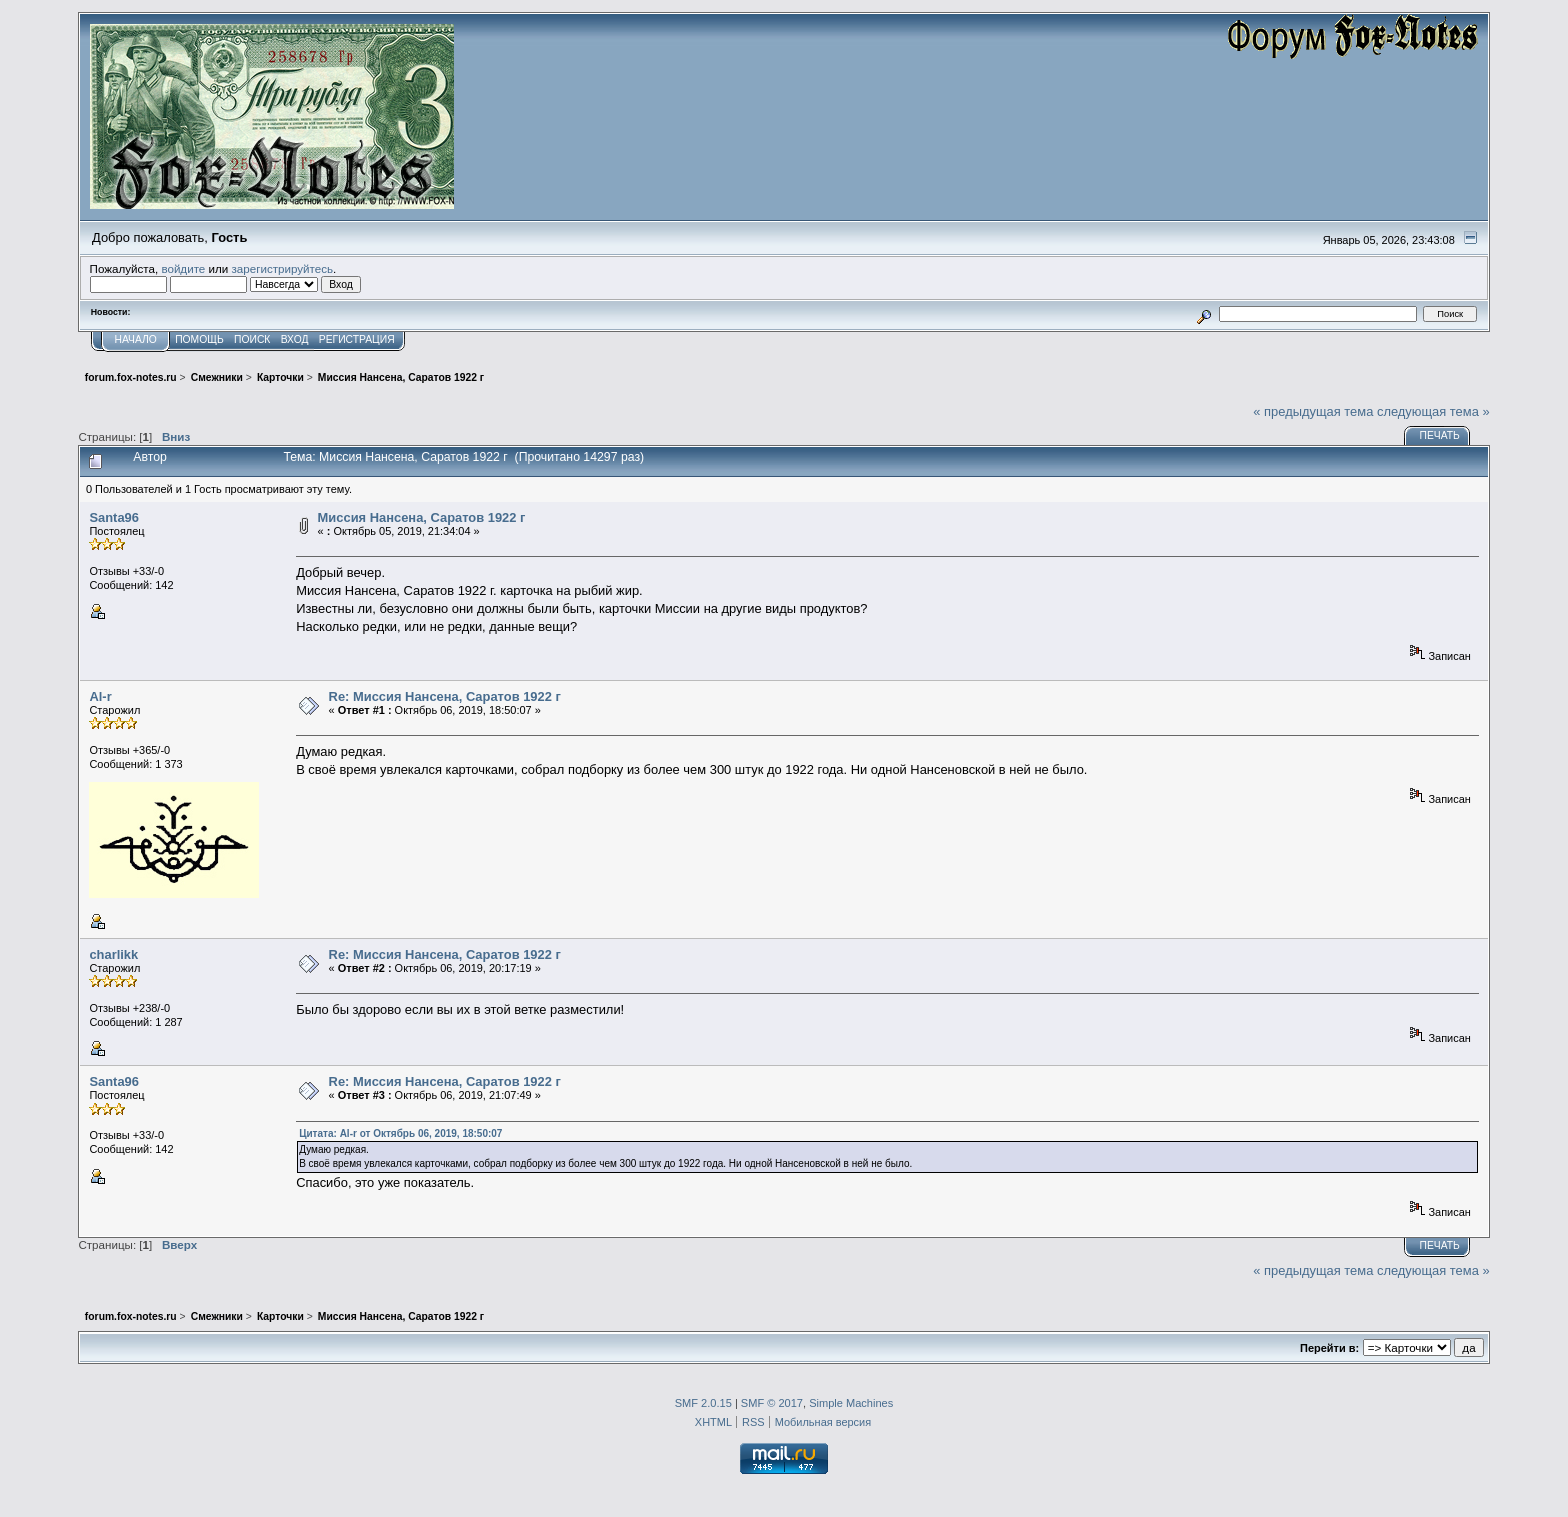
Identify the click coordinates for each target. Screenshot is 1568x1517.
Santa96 (114, 517)
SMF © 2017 (772, 1403)
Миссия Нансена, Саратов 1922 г (422, 517)
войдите (183, 268)
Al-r (100, 696)
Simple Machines (851, 1403)
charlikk (113, 954)
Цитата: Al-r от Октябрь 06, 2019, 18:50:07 (400, 1133)
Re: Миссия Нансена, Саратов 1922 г (445, 696)
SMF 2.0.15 (703, 1403)
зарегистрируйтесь (282, 268)
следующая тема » (1433, 411)
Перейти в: (1329, 1348)
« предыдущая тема (1313, 411)
